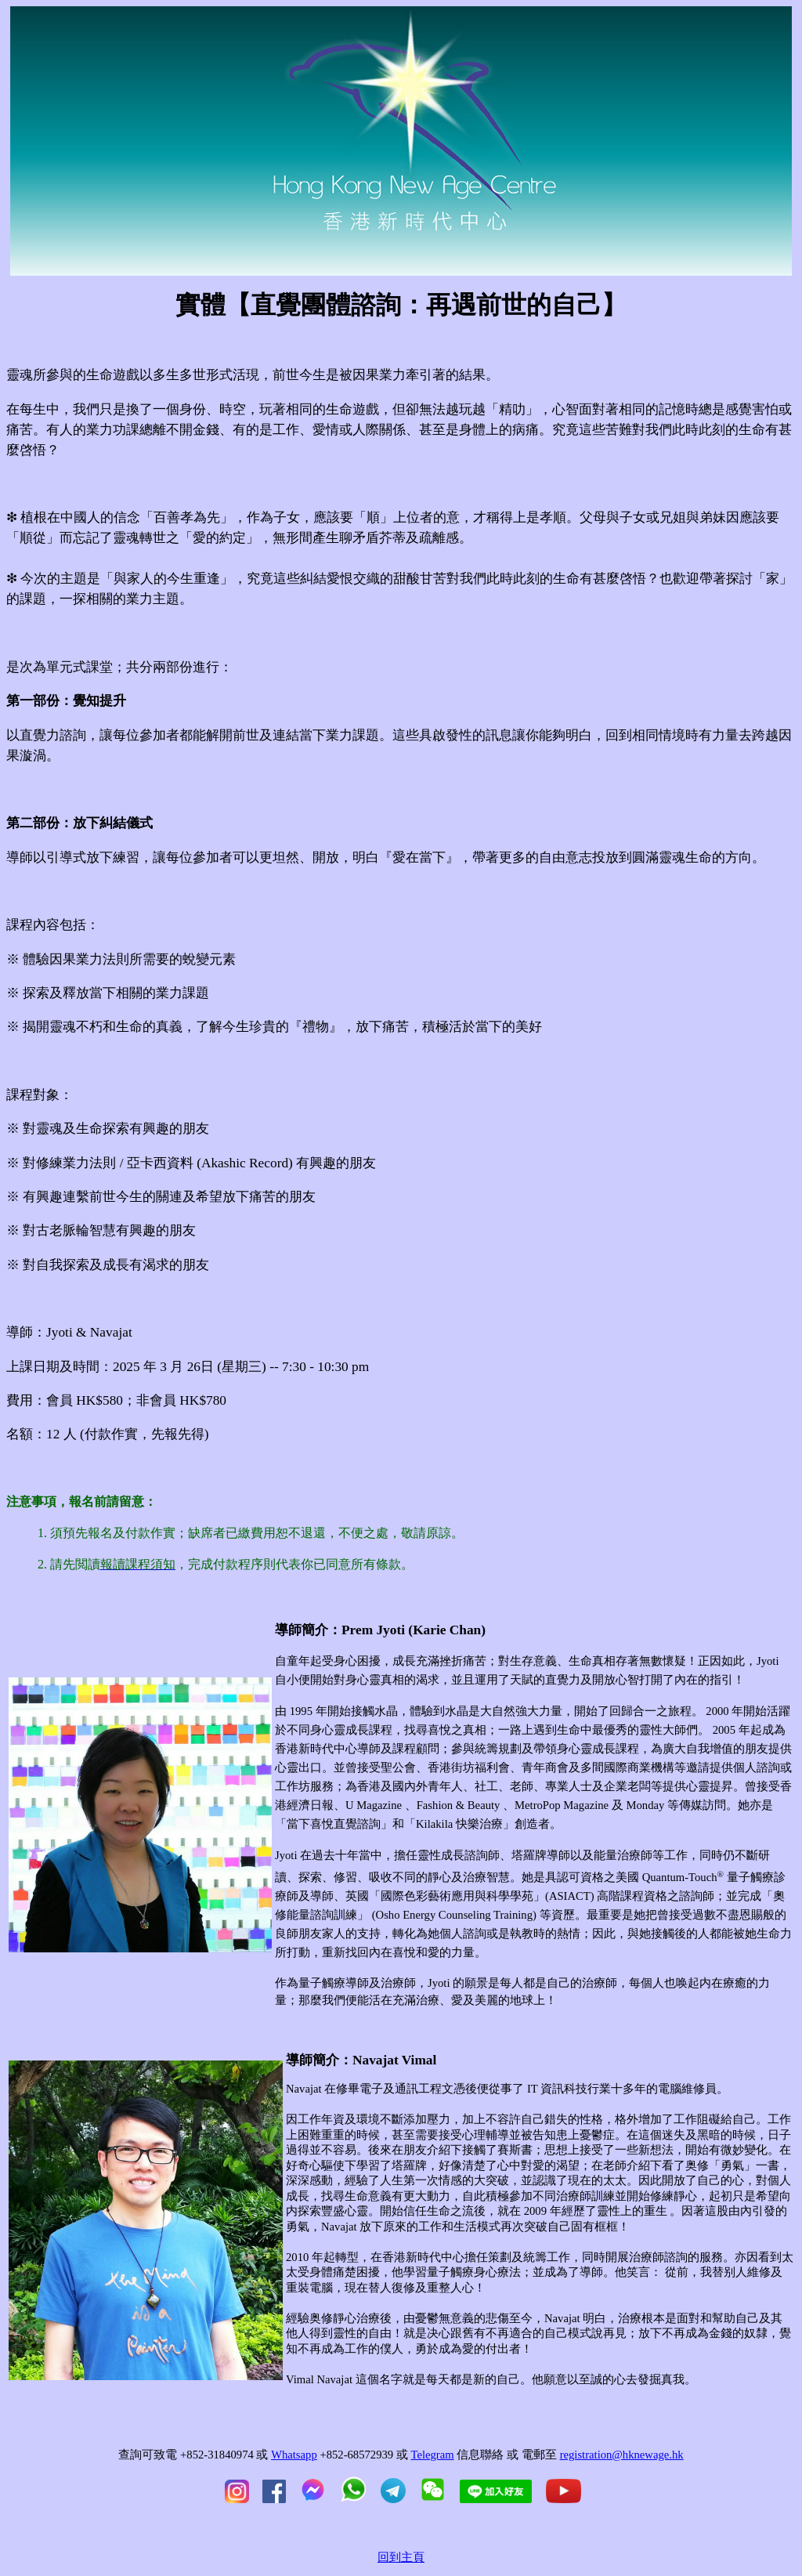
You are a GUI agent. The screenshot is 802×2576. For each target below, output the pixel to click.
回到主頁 (401, 2557)
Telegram (431, 2454)
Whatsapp (294, 2454)
